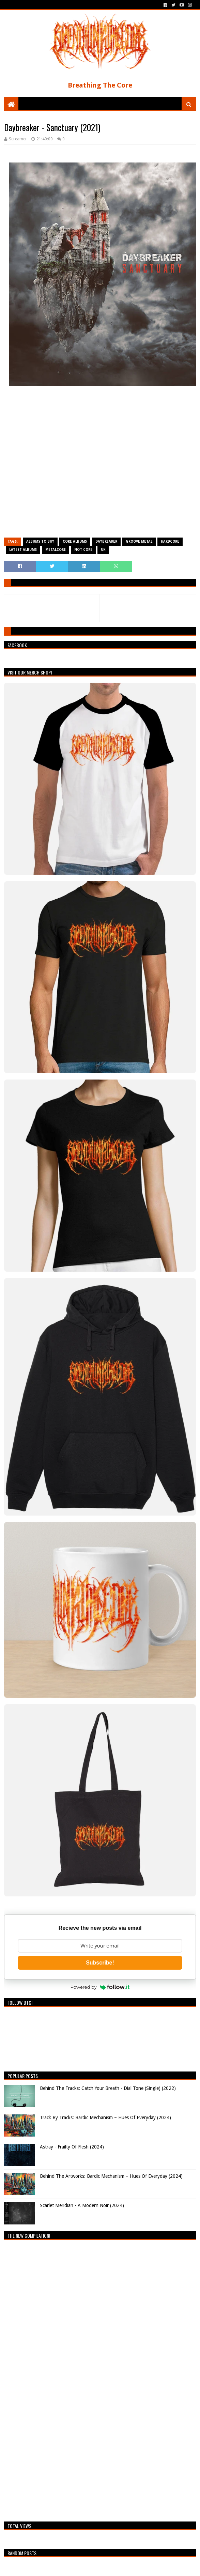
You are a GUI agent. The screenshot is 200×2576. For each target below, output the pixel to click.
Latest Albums (23, 550)
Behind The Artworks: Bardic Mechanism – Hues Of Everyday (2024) (111, 2176)
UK (103, 550)
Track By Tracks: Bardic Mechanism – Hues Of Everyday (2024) (105, 2117)
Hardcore (170, 541)
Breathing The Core (100, 85)
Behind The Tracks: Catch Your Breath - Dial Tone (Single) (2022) (108, 2088)
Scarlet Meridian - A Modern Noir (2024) (82, 2205)
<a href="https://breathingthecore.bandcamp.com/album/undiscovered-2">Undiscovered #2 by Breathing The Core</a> (63, 2379)
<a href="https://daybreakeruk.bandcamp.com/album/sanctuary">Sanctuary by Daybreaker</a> (100, 464)
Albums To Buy (40, 541)
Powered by (100, 1987)
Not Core (83, 550)
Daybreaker (106, 541)
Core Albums (75, 541)
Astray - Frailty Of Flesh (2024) (72, 2147)
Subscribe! (100, 1963)
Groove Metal (139, 541)
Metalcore (55, 550)
